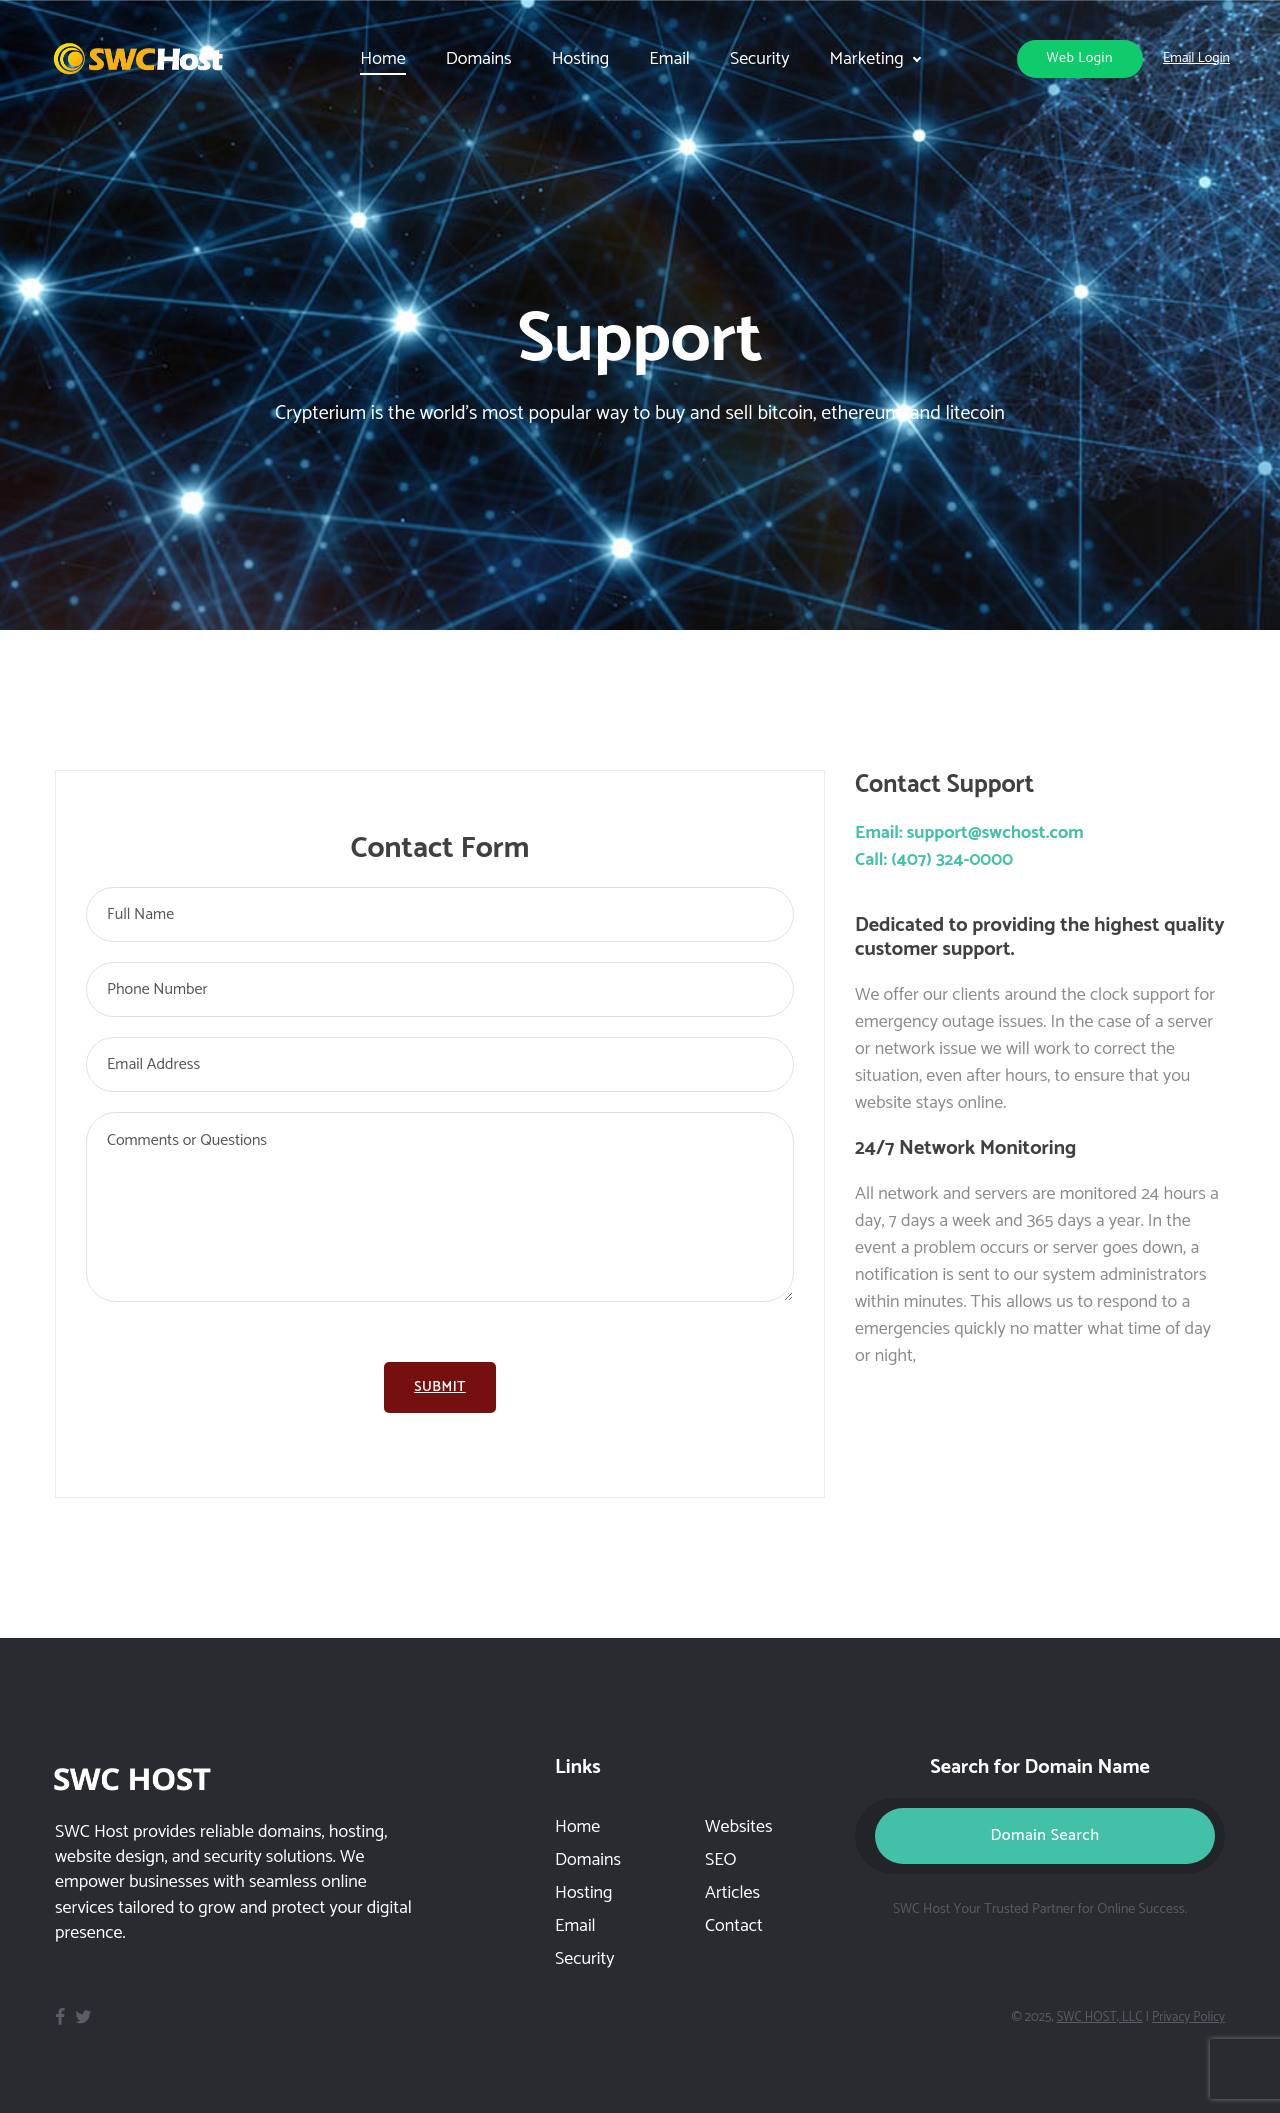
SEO (721, 1860)
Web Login (1080, 58)
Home (577, 1827)
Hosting (581, 59)
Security (759, 59)
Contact (734, 1926)
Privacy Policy (1188, 2017)
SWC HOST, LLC (1100, 2017)
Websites (738, 1827)
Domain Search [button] (1044, 1835)
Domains (588, 1860)
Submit (440, 1387)
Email (669, 59)
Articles (732, 1893)
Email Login (1196, 58)
